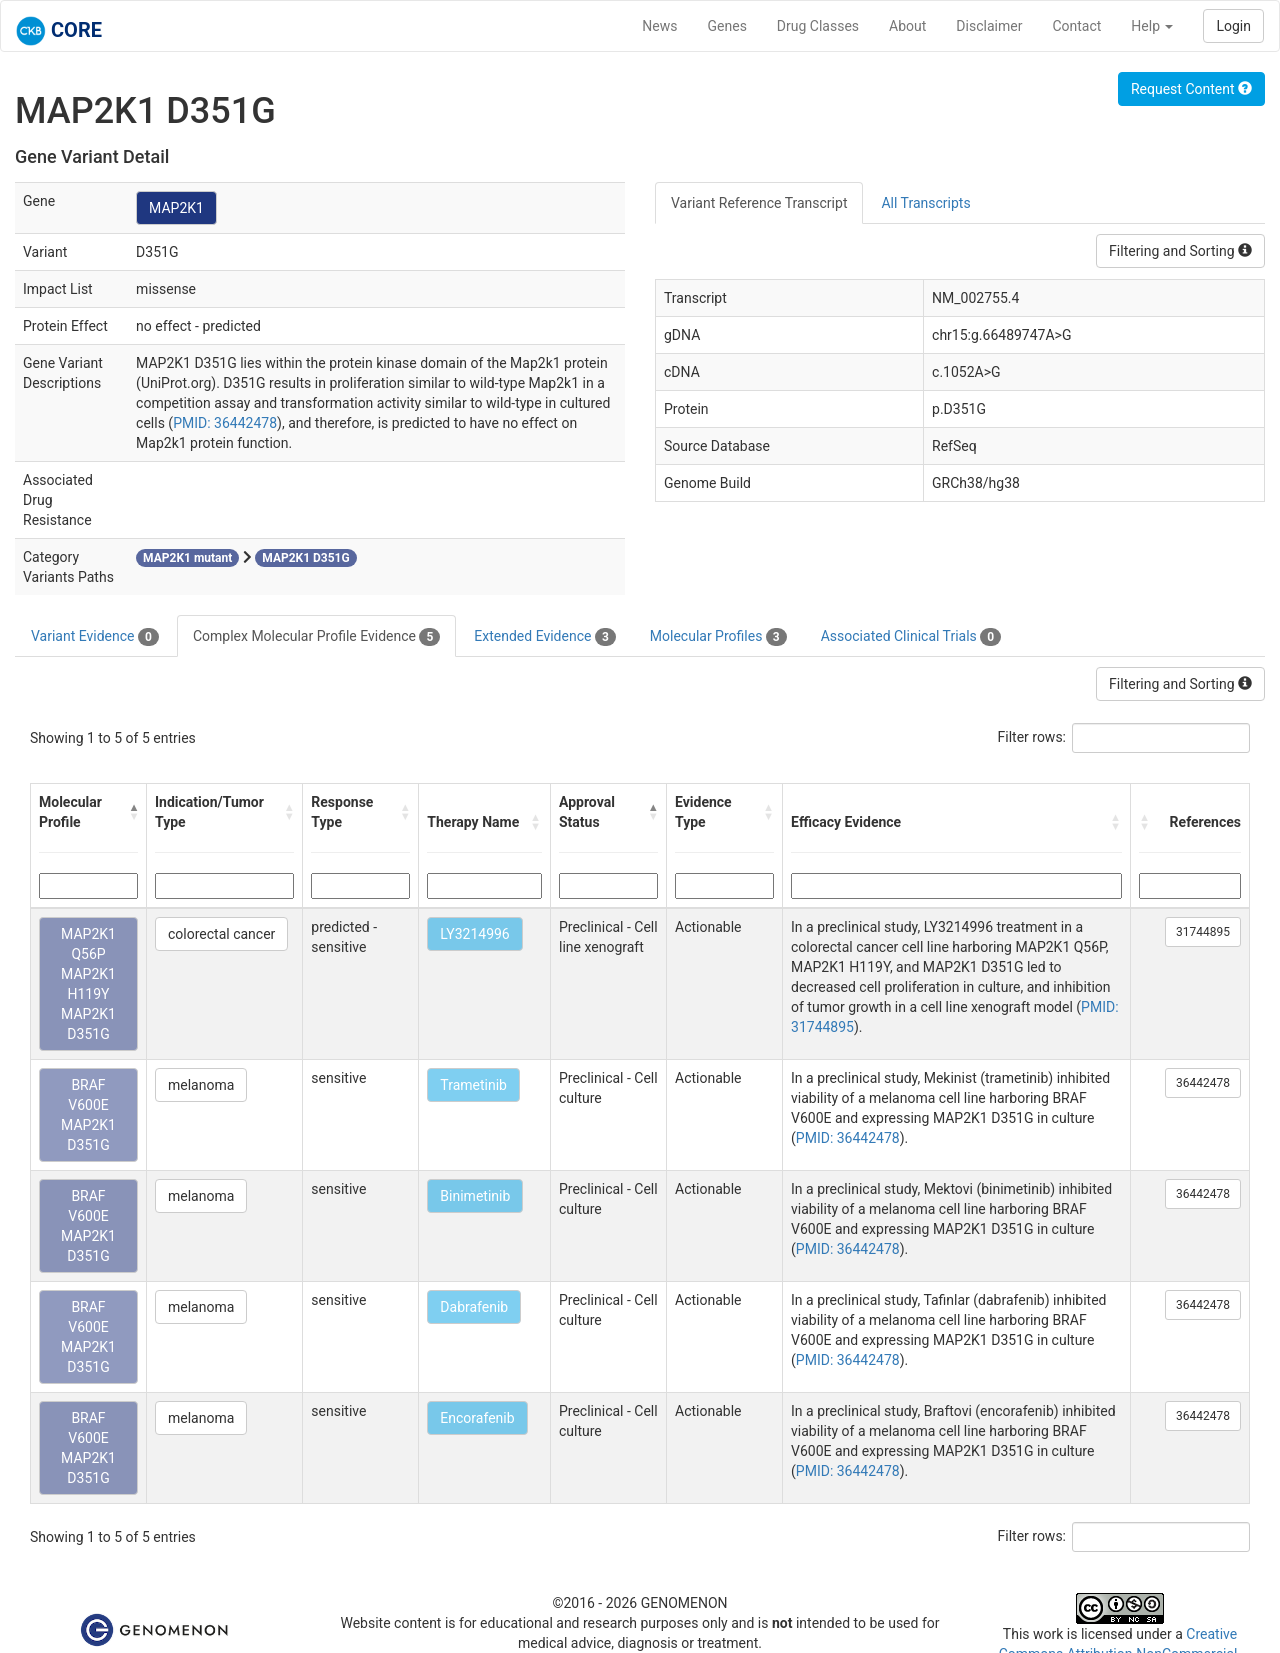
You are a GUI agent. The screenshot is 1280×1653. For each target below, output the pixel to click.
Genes (727, 26)
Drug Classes (818, 26)
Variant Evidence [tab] (95, 637)
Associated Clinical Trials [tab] (911, 637)
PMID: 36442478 (225, 423)
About (907, 26)
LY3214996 (474, 934)
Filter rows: (1032, 737)
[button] (134, 812)
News (659, 26)
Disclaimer (989, 26)
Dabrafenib (474, 1307)
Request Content (1191, 89)
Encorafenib (477, 1418)
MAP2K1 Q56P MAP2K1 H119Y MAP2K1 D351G (88, 984)
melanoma (201, 1085)
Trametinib (473, 1085)
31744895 (1203, 932)
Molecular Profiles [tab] (718, 637)
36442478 (1203, 1083)
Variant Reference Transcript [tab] (759, 203)
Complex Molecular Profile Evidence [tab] (316, 637)
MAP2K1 (176, 208)
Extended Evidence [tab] (544, 637)
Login (1233, 26)
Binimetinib (475, 1196)
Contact (1076, 26)
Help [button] (1152, 26)
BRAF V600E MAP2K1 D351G (88, 1115)
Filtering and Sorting (1180, 251)
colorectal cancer (221, 934)
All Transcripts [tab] (925, 203)
